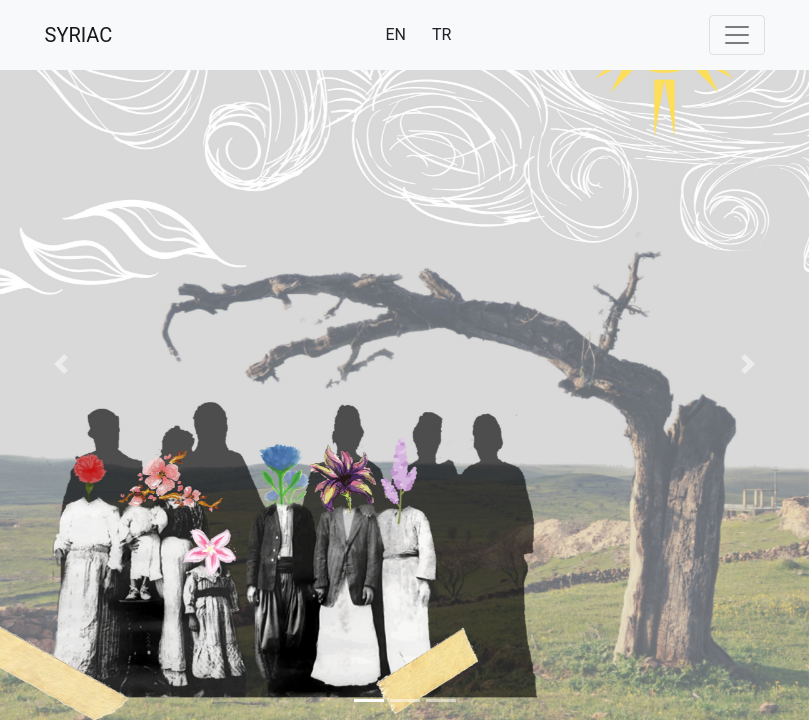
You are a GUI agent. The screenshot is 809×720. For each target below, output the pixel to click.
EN (395, 34)
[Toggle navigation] (737, 35)
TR (441, 34)
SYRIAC (79, 35)
